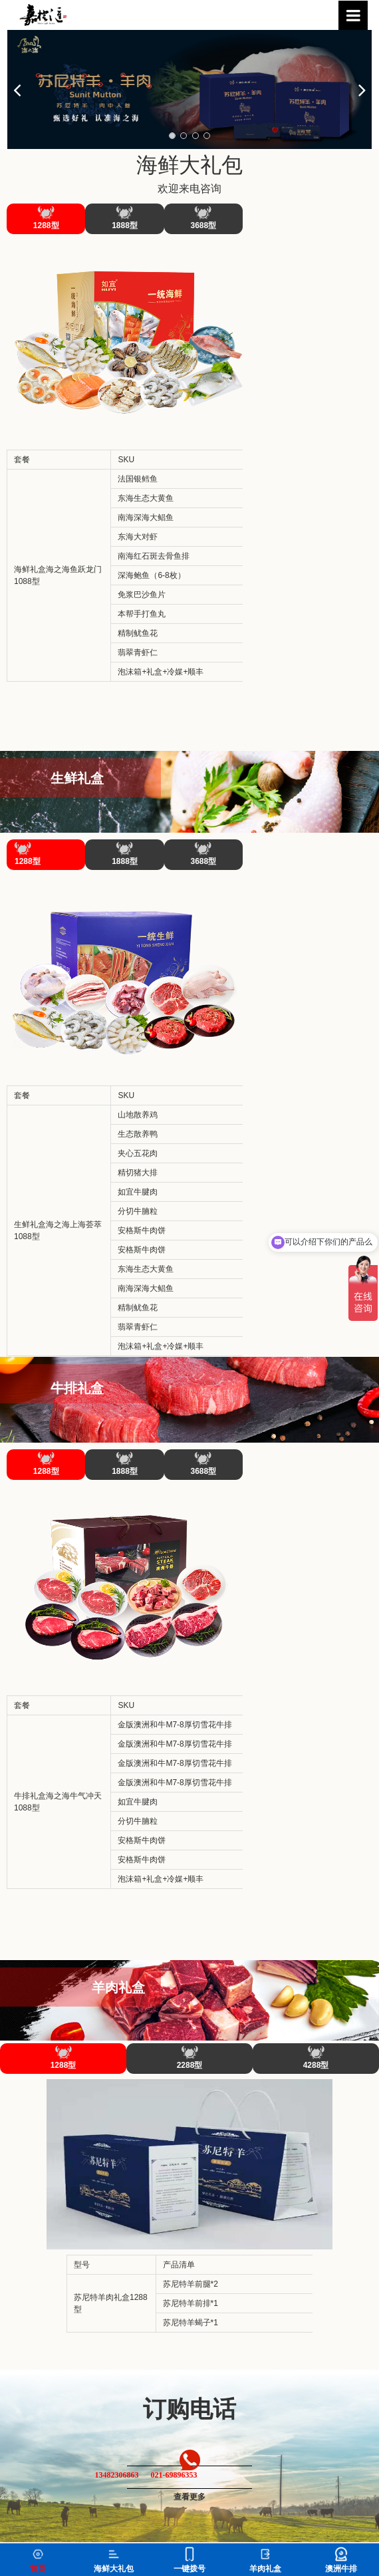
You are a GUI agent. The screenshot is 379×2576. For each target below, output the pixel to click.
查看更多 (189, 2497)
